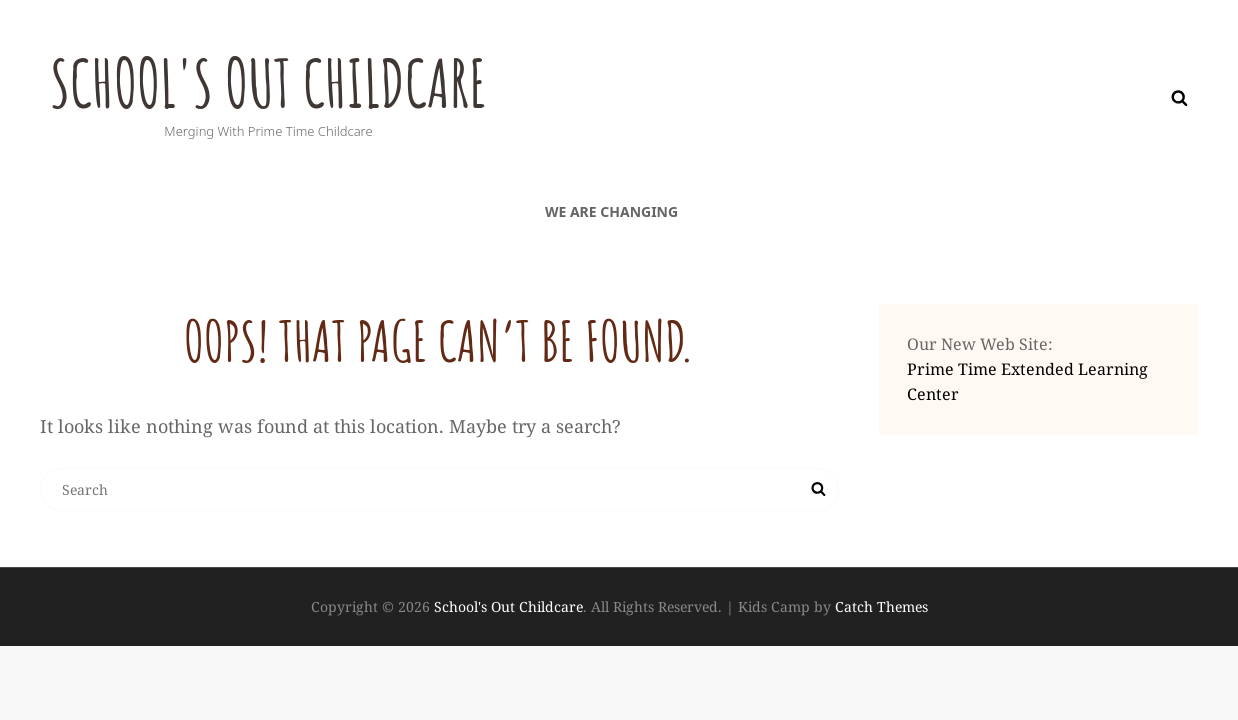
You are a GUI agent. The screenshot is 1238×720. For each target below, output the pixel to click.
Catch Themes (881, 606)
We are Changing (611, 211)
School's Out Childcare (285, 81)
